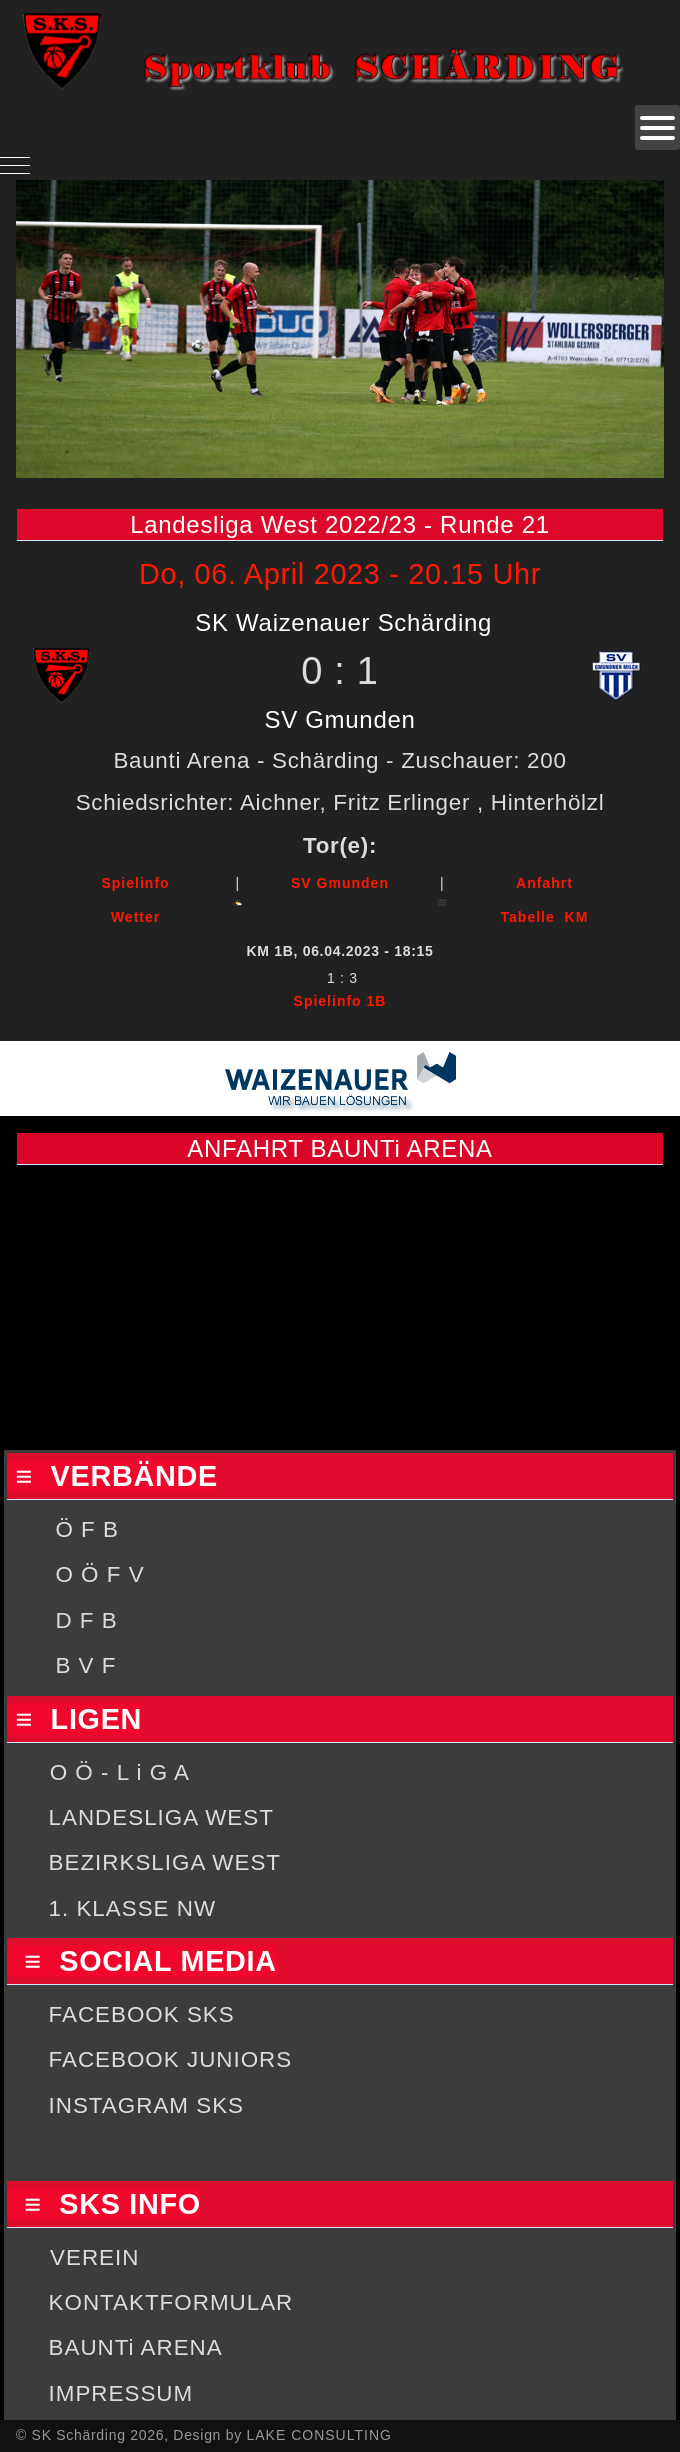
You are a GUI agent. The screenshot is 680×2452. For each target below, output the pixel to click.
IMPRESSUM (121, 2393)
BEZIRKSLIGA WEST (165, 1862)
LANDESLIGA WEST (161, 1817)
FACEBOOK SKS (142, 2014)
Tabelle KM (545, 917)
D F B (86, 1620)
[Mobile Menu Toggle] (15, 165)
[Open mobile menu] (657, 127)
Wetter (135, 917)
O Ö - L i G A (120, 1772)
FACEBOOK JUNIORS (171, 2059)
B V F (85, 1665)
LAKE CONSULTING (318, 2435)
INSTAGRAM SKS (146, 2105)
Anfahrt (544, 883)
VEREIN (94, 2257)
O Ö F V (99, 1574)
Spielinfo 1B (340, 1001)
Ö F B (86, 1529)
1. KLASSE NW (133, 1908)
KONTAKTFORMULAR (171, 2302)
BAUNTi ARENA (136, 2347)
